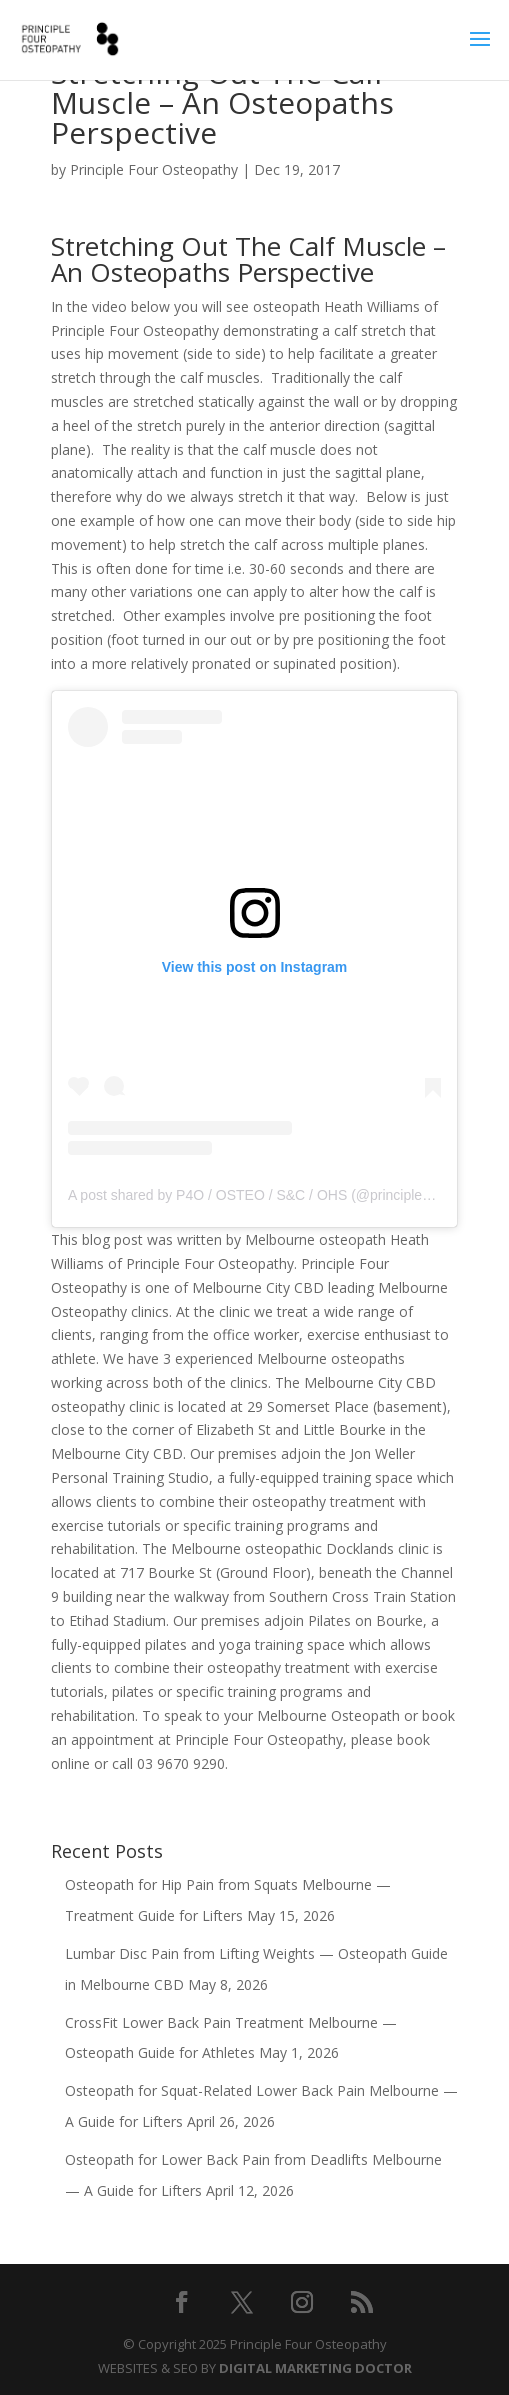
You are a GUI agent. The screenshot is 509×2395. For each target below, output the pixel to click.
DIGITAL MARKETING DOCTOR (315, 2368)
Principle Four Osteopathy (154, 169)
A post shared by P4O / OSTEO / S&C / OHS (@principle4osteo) (268, 1195)
